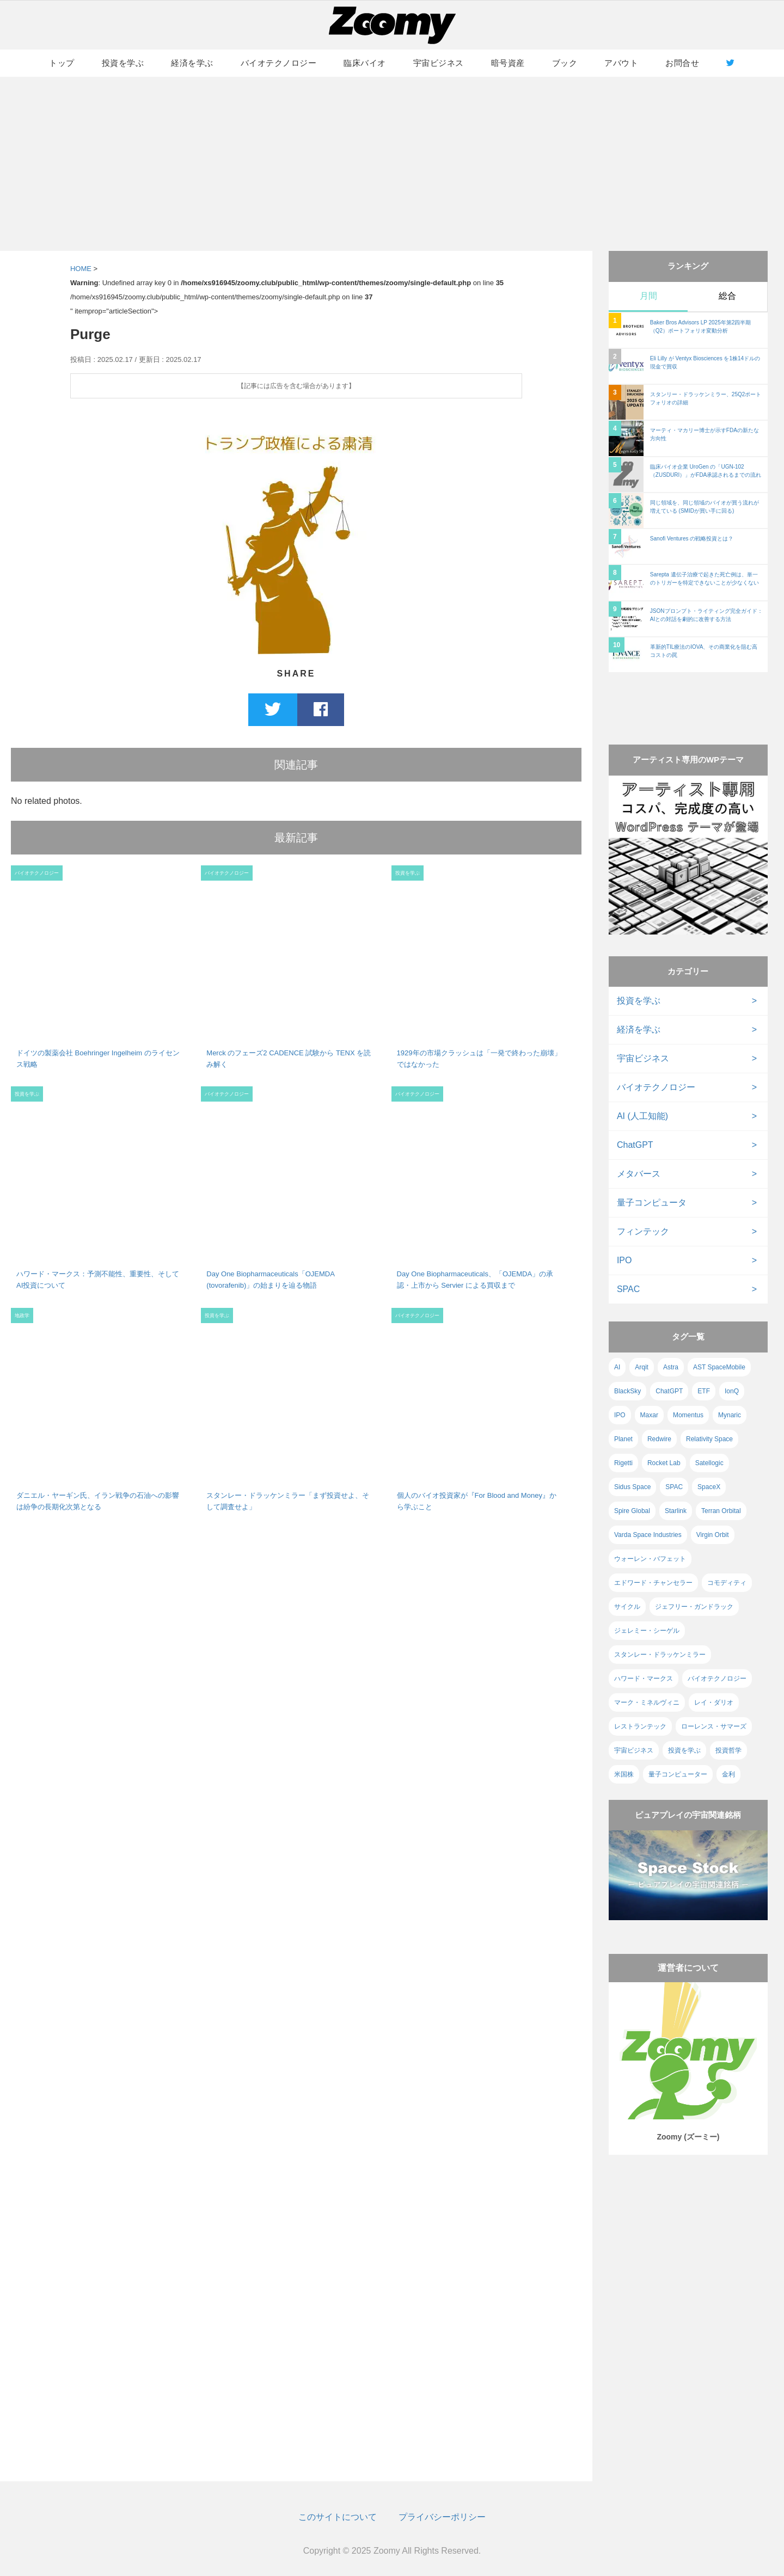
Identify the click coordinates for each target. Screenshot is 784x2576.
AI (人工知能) (642, 1116)
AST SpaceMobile (719, 1367)
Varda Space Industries (648, 1535)
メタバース (638, 1173)
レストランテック (640, 1726)
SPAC (628, 1289)
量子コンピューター (677, 1774)
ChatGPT (635, 1144)
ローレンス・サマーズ (713, 1726)
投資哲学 (728, 1750)
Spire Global (632, 1511)
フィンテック (643, 1231)
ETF (703, 1391)
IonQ (732, 1391)
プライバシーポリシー (442, 2517)
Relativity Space (709, 1439)
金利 (728, 1774)
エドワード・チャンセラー (653, 1583)
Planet (623, 1439)
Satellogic (709, 1463)
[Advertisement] (392, 164)
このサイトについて (337, 2517)
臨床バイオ (365, 62)
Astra (670, 1367)
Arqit (641, 1367)
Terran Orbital (721, 1511)
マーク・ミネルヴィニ (646, 1702)
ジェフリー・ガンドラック (694, 1606)
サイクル (627, 1606)
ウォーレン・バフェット (650, 1559)
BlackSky (627, 1391)
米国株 (624, 1774)
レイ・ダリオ (713, 1702)
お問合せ (682, 62)
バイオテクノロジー (279, 62)
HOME (80, 269)
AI (617, 1367)
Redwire (659, 1439)
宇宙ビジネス (438, 62)
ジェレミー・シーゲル (646, 1630)
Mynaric (729, 1415)
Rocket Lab (664, 1463)
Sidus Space (632, 1487)
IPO (624, 1260)
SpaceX (708, 1487)
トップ (62, 62)
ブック (565, 62)
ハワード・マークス (643, 1678)
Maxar (649, 1415)
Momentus (688, 1415)
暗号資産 (508, 62)
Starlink (676, 1511)
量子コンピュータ (652, 1202)
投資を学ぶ (123, 62)
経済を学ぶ (192, 62)
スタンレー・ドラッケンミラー (660, 1654)
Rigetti (623, 1463)
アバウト (621, 62)
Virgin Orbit (712, 1535)
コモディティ (726, 1583)
